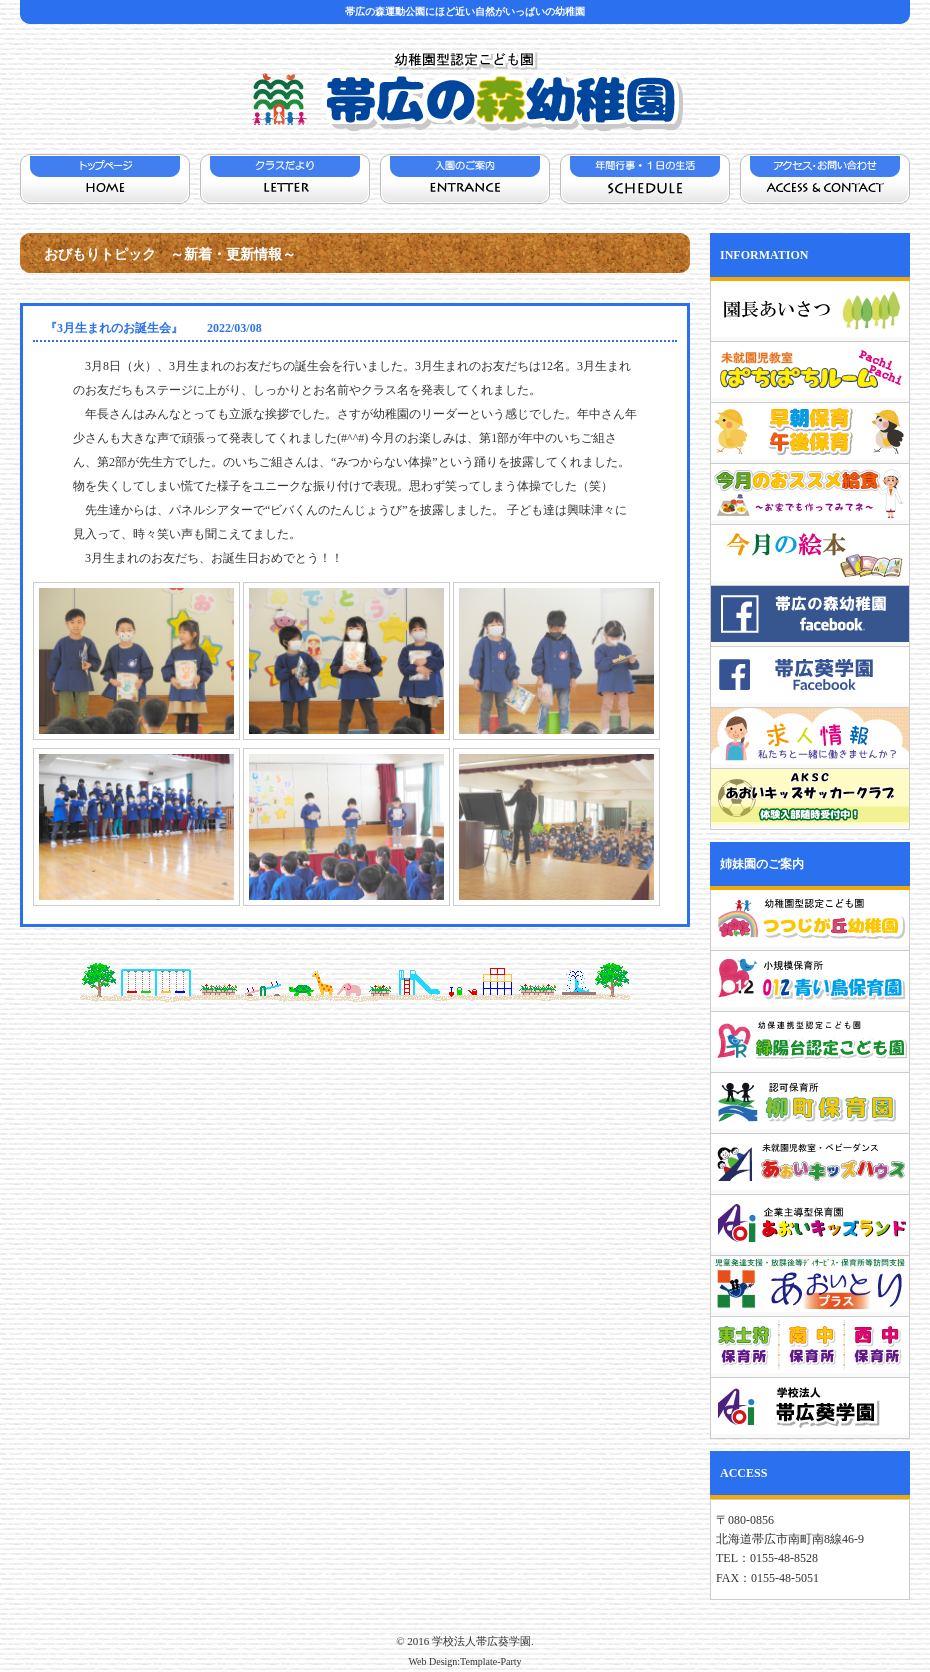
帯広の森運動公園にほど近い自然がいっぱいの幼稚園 (465, 11)
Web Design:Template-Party (464, 1661)
